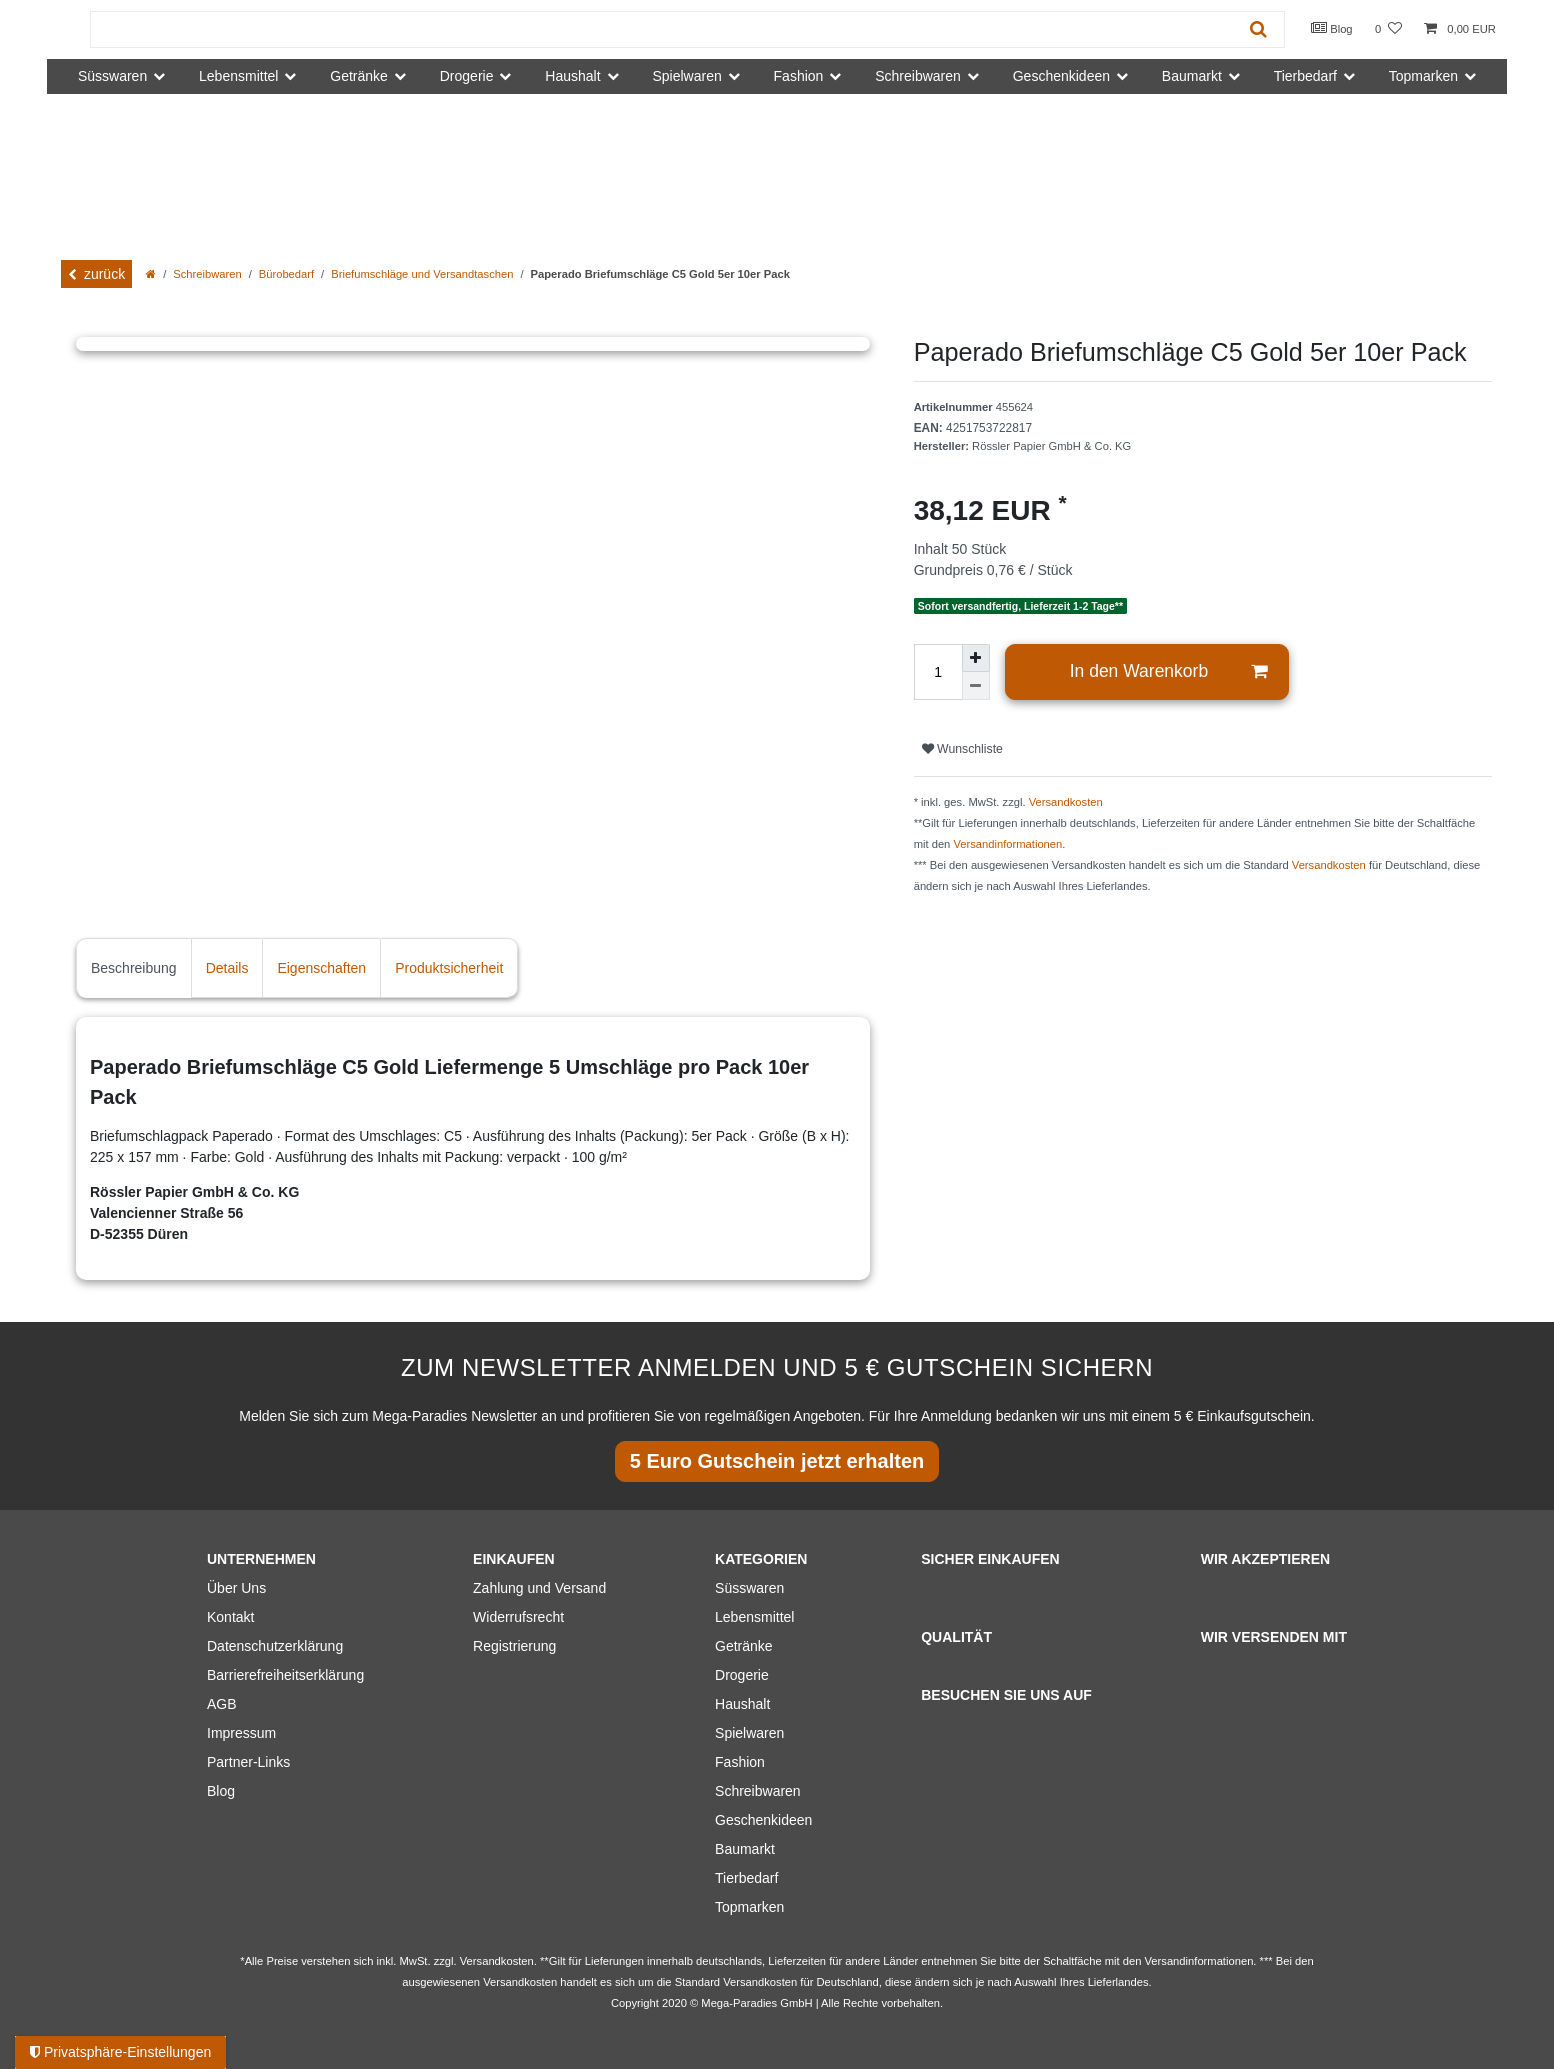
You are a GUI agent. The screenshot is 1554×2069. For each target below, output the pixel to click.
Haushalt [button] (572, 76)
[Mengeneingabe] (938, 672)
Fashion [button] (799, 76)
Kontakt (230, 1617)
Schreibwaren (207, 274)
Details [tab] (227, 968)
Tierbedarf (746, 1878)
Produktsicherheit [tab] (449, 968)
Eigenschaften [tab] (321, 968)
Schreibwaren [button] (918, 76)
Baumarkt (745, 1849)
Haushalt (742, 1704)
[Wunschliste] (1388, 29)
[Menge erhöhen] (976, 658)
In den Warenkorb (1169, 671)
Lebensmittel (754, 1617)
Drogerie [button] (467, 76)
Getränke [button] (359, 76)
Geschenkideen (763, 1820)
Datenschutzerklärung (275, 1646)
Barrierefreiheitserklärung (285, 1675)
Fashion (740, 1762)
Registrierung (514, 1646)
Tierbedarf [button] (1305, 76)
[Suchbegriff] (662, 29)
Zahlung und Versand (539, 1588)
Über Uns (236, 1588)
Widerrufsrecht (518, 1617)
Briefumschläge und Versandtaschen (422, 274)
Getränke (744, 1646)
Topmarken (749, 1907)
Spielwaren (749, 1733)
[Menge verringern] (976, 686)
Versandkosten (1066, 802)
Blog (1332, 28)
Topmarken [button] (1423, 76)
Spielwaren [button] (686, 76)
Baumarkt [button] (1192, 76)
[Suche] (1258, 29)
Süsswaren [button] (112, 76)
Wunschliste (962, 749)
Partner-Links (248, 1762)
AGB (222, 1704)
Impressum (241, 1733)
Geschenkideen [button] (1061, 76)
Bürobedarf (286, 274)
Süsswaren (749, 1588)
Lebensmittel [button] (238, 76)
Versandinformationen (1007, 844)
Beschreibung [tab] (134, 968)
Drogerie (742, 1675)
